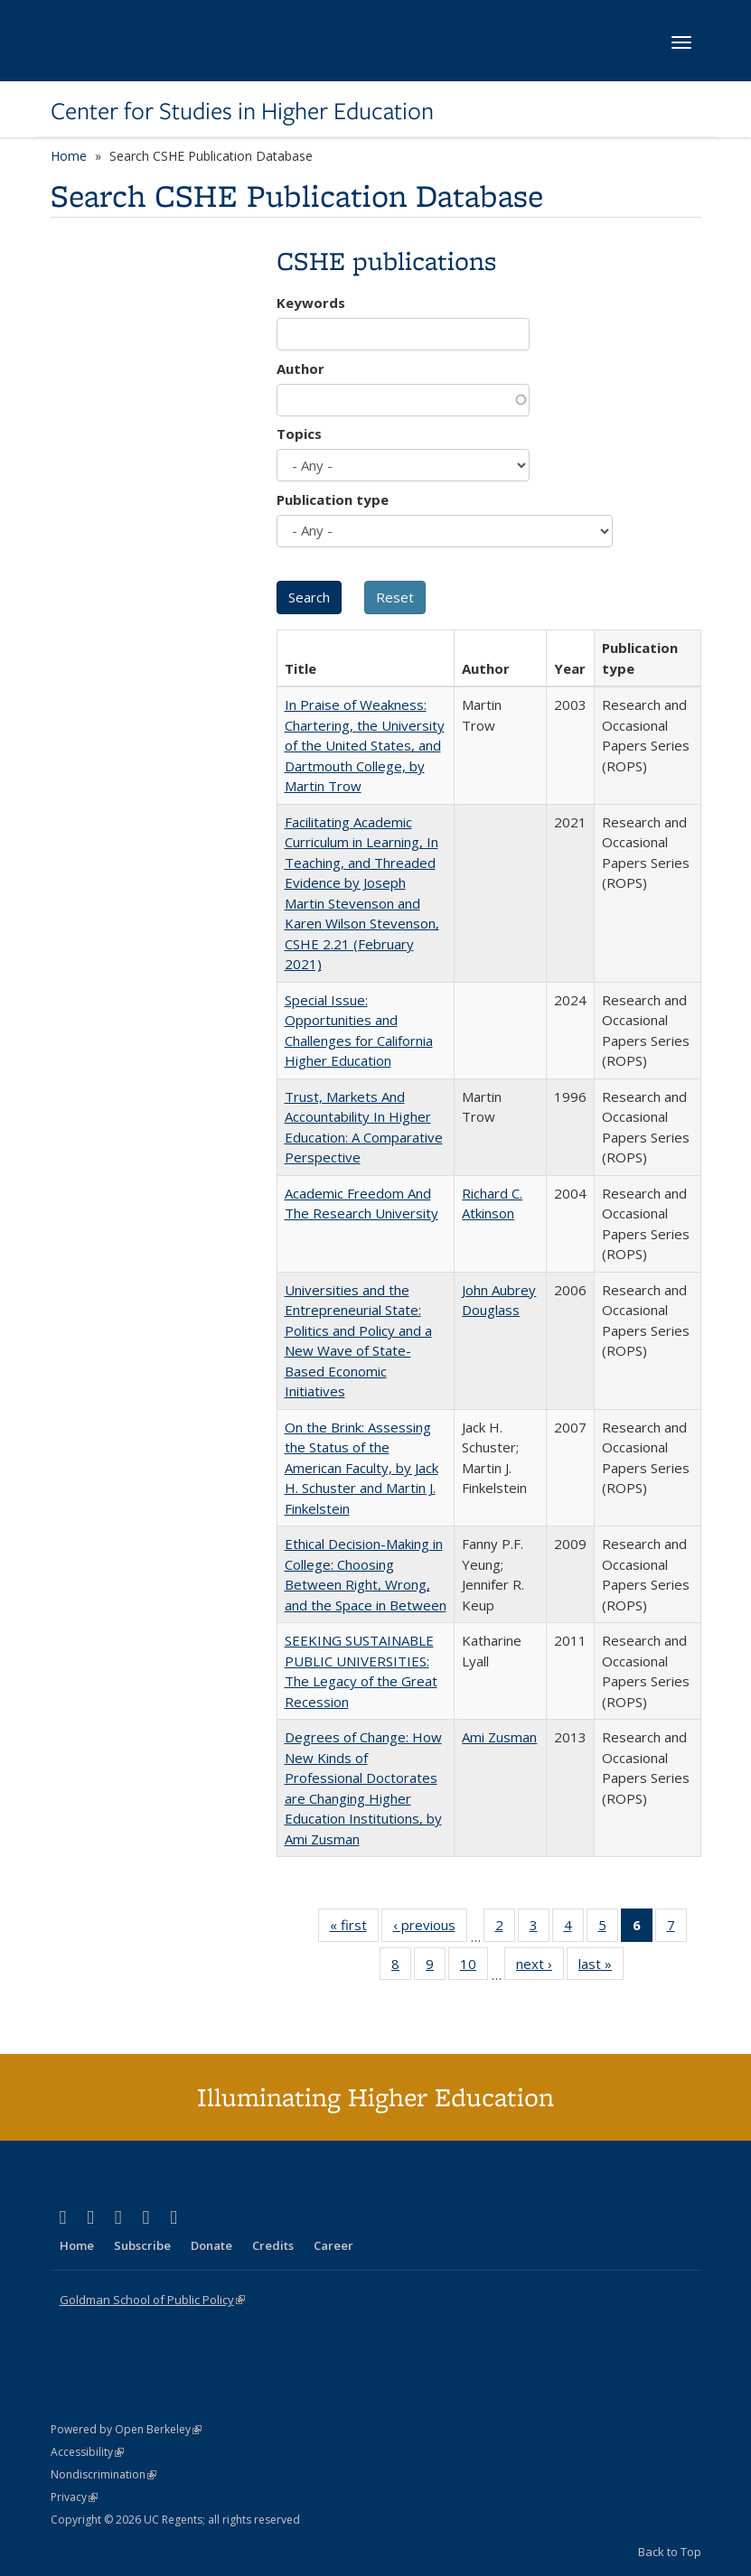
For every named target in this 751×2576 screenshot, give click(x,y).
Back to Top (669, 2551)
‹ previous (430, 1928)
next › (540, 1967)
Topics (299, 434)
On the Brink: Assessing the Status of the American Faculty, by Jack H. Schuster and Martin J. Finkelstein (361, 1467)
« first (354, 1928)
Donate (211, 2245)
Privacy (74, 2497)
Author (300, 368)
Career (333, 2245)
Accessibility (87, 2451)
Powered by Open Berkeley (126, 2429)
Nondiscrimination (103, 2474)
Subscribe (142, 2245)
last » (601, 1967)
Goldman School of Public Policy (152, 2299)
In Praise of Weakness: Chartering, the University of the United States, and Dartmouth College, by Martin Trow (365, 745)
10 (474, 1967)
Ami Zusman (499, 1737)
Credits (273, 2245)
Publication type (333, 499)
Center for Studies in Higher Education (242, 111)
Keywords (311, 303)
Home (69, 155)
